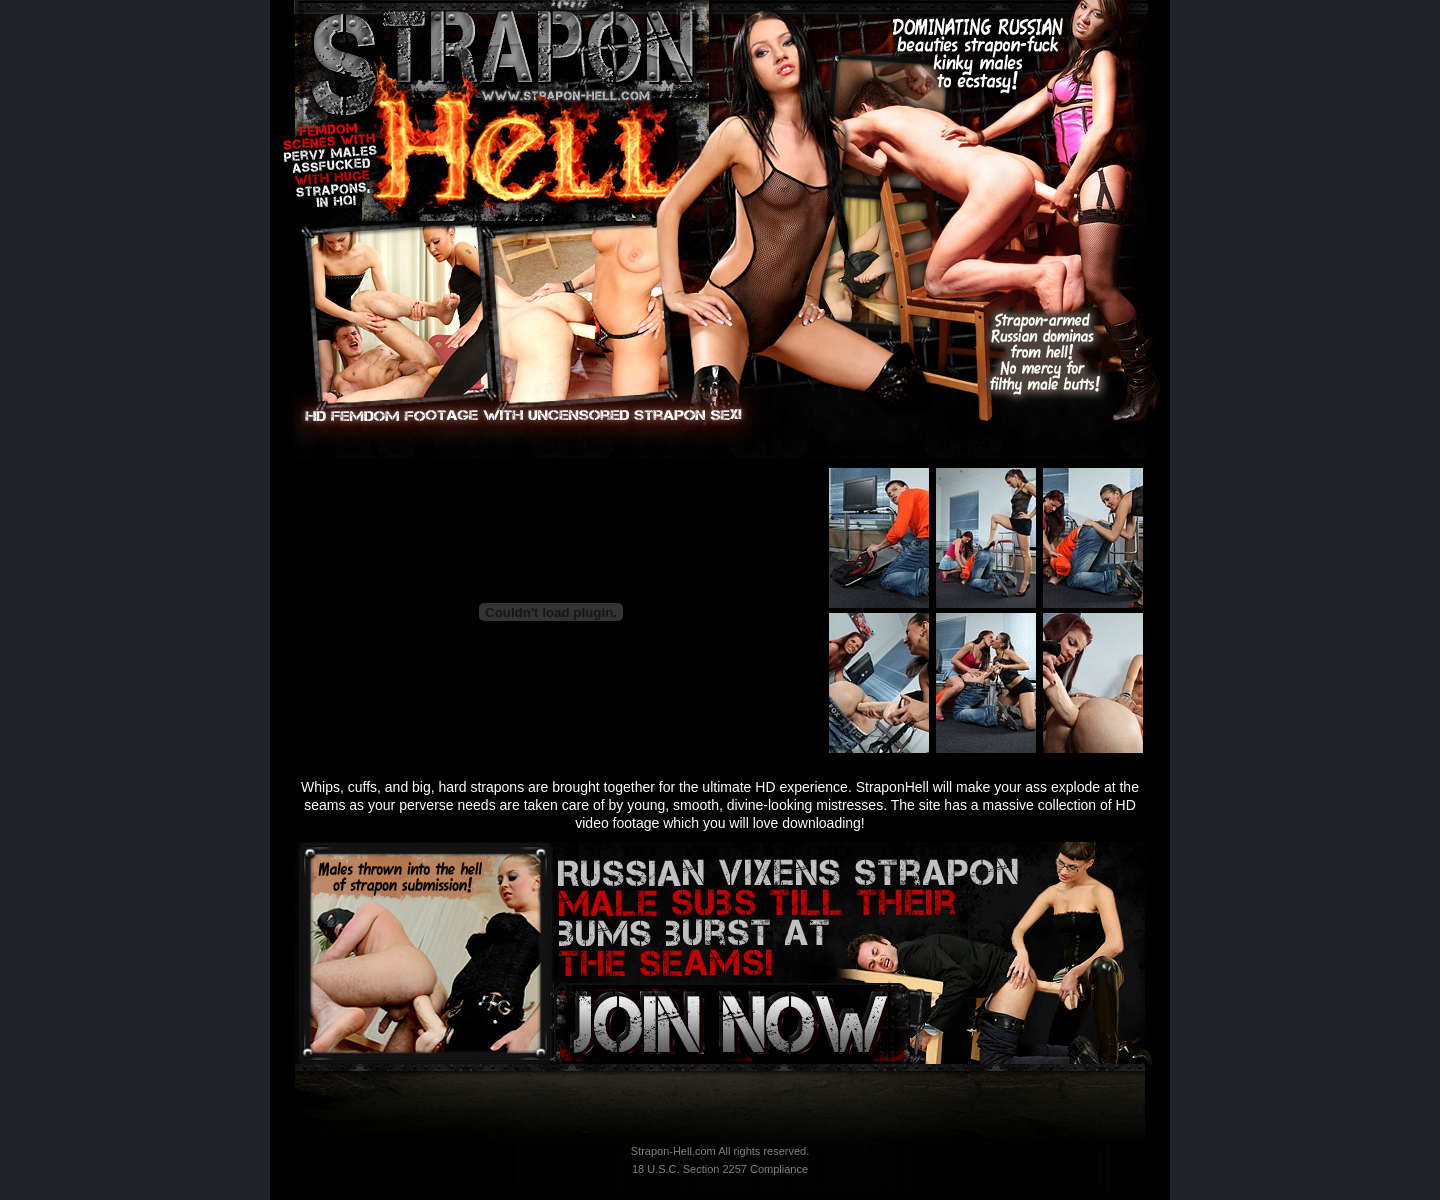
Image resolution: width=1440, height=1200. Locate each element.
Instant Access (721, 1023)
